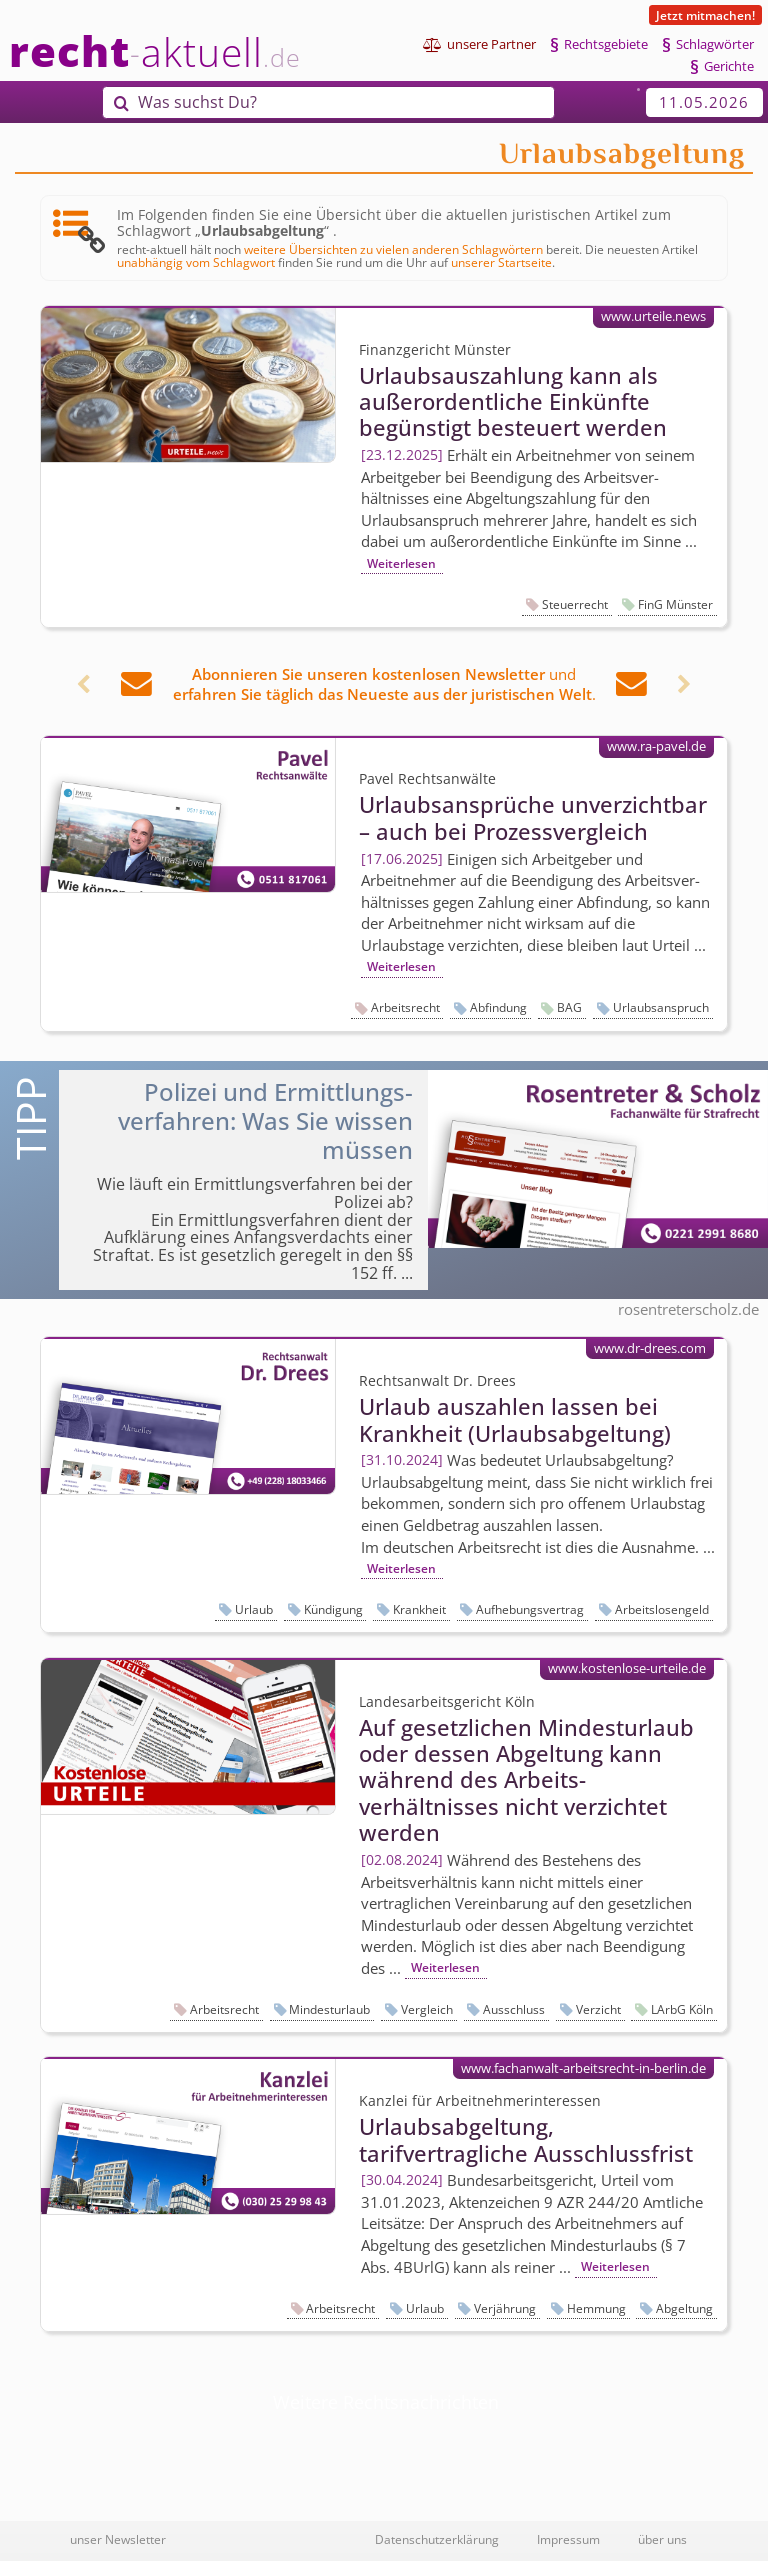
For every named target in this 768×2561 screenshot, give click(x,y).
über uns (662, 2539)
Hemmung (596, 2308)
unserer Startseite (501, 262)
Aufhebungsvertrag (530, 1609)
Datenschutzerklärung (437, 2539)
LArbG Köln (682, 2009)
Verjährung (505, 2308)
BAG (569, 1007)
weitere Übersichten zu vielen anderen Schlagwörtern (393, 249)
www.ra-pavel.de (656, 746)
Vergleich (427, 2009)
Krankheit (419, 1609)
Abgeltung (684, 2308)
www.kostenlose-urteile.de (627, 1668)
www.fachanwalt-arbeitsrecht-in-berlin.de (583, 2068)
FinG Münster (675, 604)
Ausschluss (514, 2009)
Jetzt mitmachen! (705, 15)
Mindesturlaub (329, 2009)
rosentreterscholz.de (688, 1309)
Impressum (568, 2539)
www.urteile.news (653, 316)
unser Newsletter (118, 2539)
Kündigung (333, 1609)
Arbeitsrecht (405, 1007)
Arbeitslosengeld (662, 1609)
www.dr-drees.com (650, 1348)
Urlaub (254, 1609)
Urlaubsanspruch (661, 1007)
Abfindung (498, 1007)
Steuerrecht (575, 604)
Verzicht (598, 2009)
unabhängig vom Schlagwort (196, 262)
